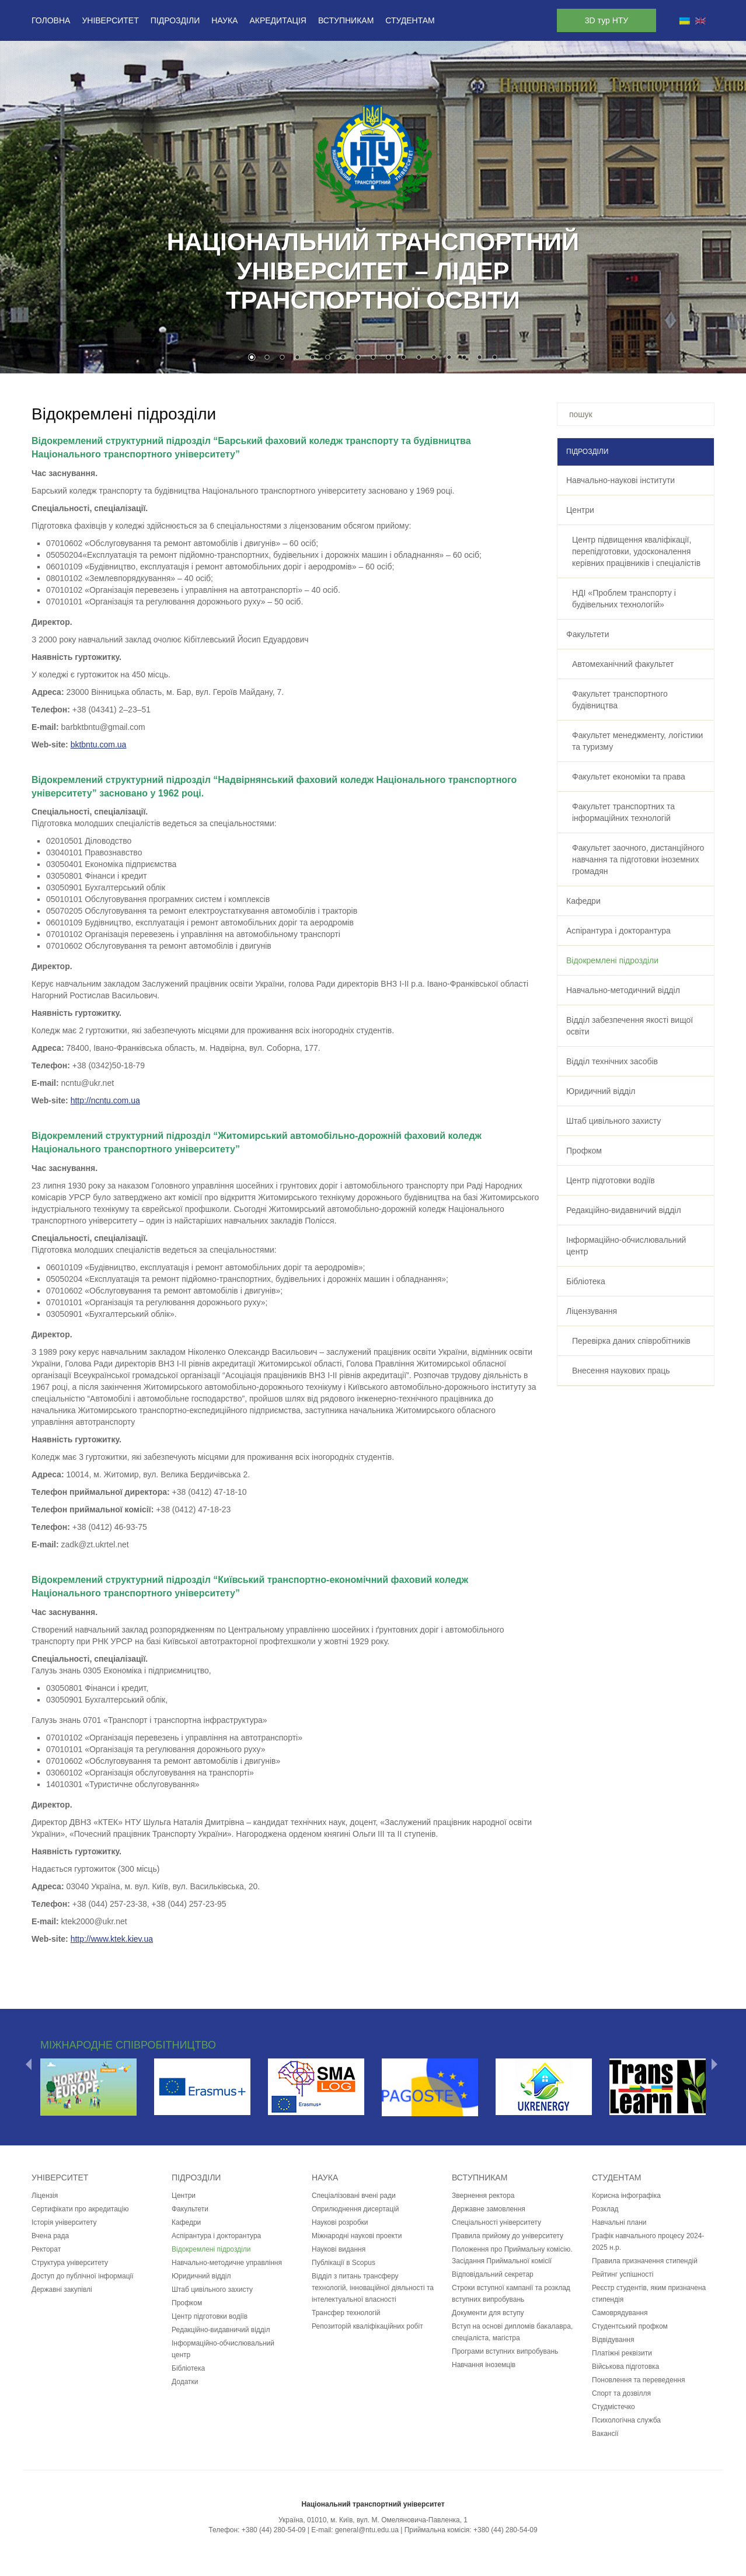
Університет (110, 20)
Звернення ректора (483, 2195)
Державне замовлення (488, 2209)
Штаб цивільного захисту (613, 1121)
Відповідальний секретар (493, 2274)
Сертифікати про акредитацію (80, 2209)
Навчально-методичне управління (227, 2263)
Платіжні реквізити (622, 2353)
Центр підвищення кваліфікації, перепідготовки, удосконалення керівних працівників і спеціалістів (636, 551)
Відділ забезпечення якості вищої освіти (629, 1025)
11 (403, 358)
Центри (580, 510)
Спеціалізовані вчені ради (354, 2195)
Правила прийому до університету (507, 2236)
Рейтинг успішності (623, 2274)
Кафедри (583, 901)
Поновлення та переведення (638, 2380)
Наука (224, 20)
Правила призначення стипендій (645, 2261)
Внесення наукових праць (621, 1370)
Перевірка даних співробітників (631, 1340)
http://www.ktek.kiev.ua (112, 1939)
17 (494, 358)
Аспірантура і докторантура (618, 930)
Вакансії (605, 2434)
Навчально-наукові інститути (620, 480)
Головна (51, 20)
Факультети (587, 634)
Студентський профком (630, 2326)
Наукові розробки (340, 2222)
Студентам (409, 20)
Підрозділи (175, 20)
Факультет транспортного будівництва (620, 699)
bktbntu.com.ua (99, 744)
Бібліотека (585, 1281)
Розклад (605, 2209)
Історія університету (64, 2222)
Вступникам (346, 20)
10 (388, 358)
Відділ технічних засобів (612, 1061)
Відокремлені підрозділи (612, 960)
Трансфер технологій (346, 2313)
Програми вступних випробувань (505, 2351)
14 (448, 358)
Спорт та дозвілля (621, 2393)
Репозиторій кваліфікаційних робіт (367, 2326)
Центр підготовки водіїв (610, 1180)
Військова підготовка (625, 2366)
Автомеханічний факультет (623, 664)
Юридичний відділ (600, 1091)
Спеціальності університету (496, 2222)
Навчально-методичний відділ (623, 990)
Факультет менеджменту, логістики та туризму (637, 741)
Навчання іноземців (483, 2365)
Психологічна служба (626, 2420)
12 (418, 358)
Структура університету (70, 2263)
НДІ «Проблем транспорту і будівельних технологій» (624, 598)
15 (464, 358)
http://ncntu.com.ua (105, 1100)
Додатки (185, 2382)
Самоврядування (619, 2313)
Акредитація (277, 20)
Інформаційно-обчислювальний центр (626, 1245)
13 (433, 358)
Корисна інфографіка (626, 2195)
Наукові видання (338, 2249)
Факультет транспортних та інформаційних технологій (623, 812)
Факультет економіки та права (628, 776)
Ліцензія (45, 2195)
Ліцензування (591, 1311)
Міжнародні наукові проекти (357, 2236)
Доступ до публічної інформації (83, 2276)
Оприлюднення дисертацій (355, 2209)
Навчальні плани (619, 2222)
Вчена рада (50, 2236)
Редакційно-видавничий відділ (623, 1210)
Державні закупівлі (62, 2289)
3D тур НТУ (606, 20)
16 (479, 358)
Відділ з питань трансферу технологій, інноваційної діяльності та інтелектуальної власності (373, 2288)
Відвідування (613, 2340)
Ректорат (46, 2249)
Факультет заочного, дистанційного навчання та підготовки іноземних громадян (638, 859)
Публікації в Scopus (343, 2263)
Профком (584, 1150)
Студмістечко (613, 2407)
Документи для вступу (488, 2313)
